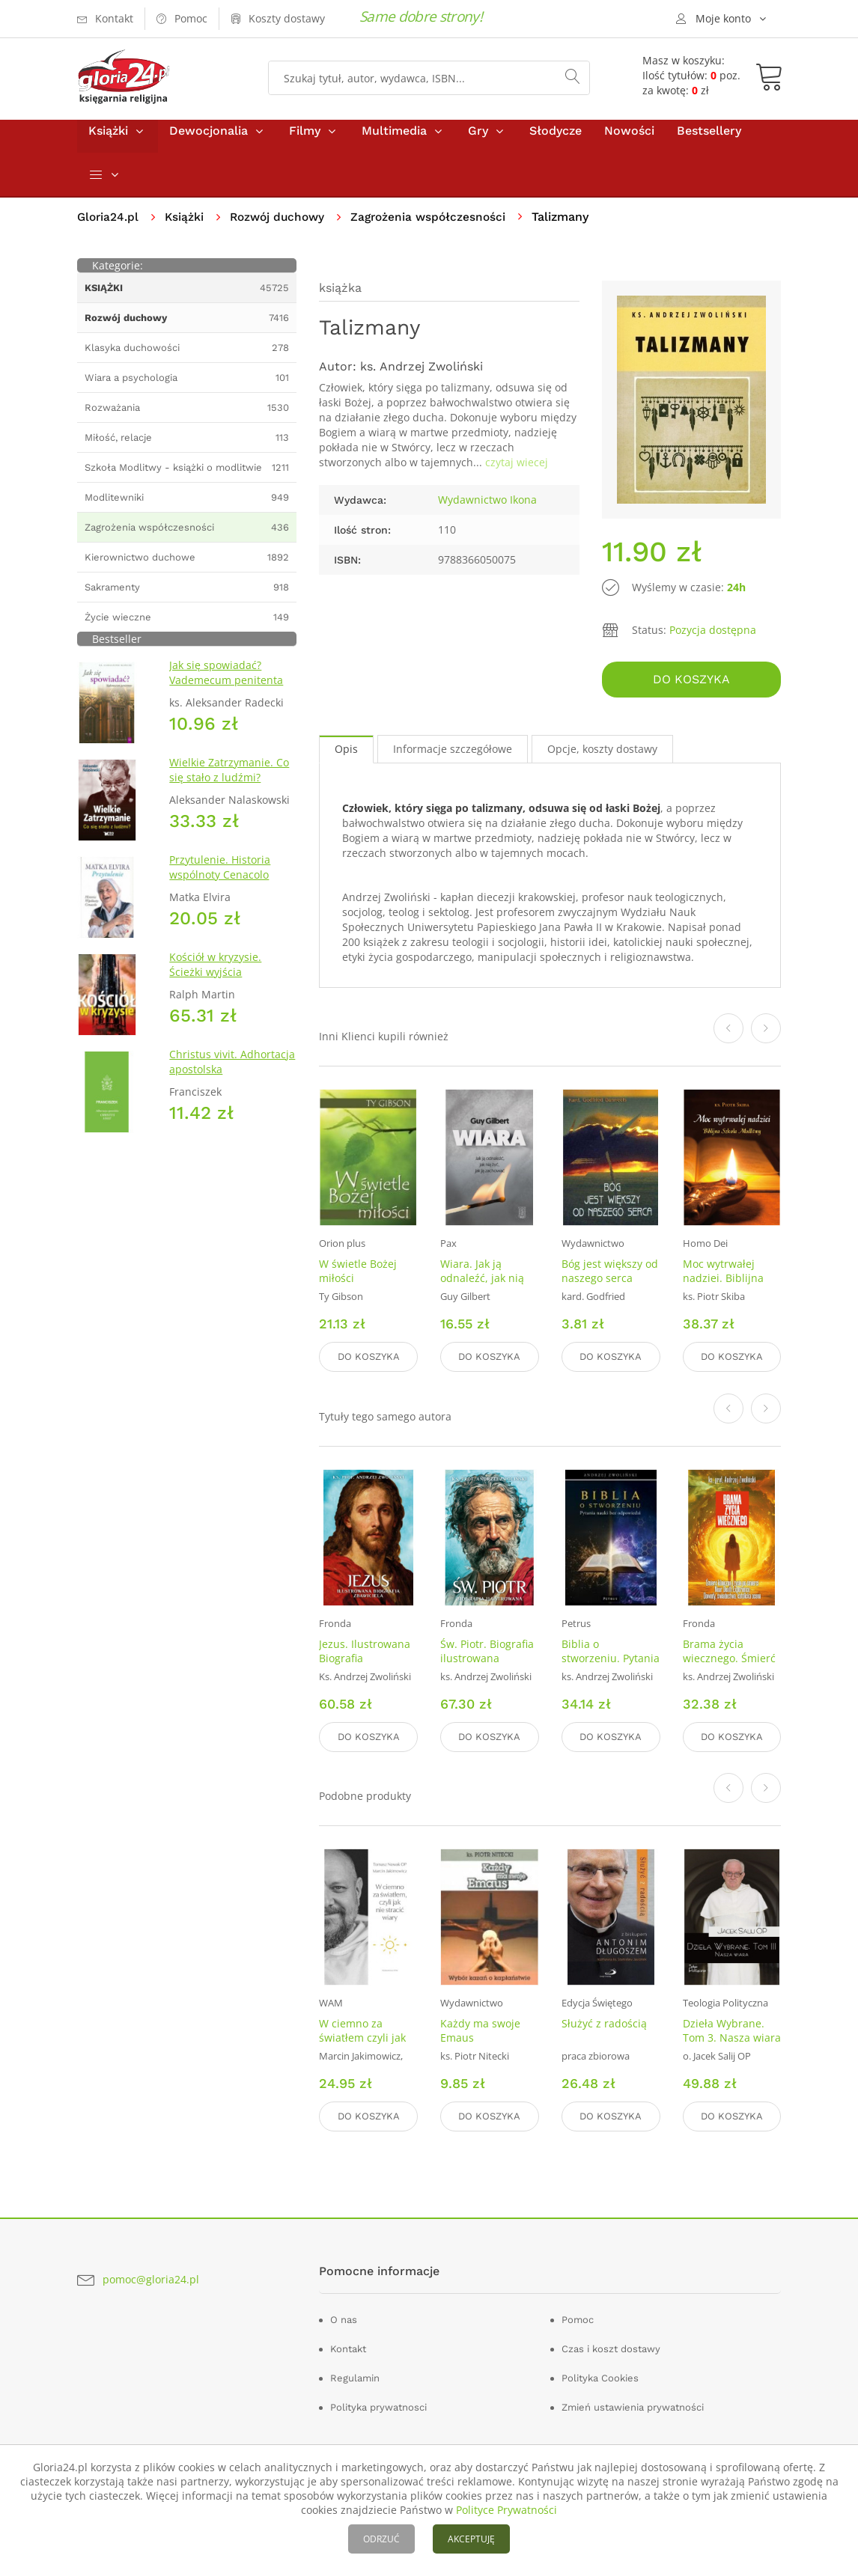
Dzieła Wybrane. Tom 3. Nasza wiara (732, 2030)
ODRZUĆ (381, 2539)
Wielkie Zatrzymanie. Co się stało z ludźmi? (229, 780)
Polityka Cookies (600, 2374)
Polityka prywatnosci (378, 2403)
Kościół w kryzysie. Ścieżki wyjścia (215, 974)
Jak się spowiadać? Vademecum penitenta (226, 683)
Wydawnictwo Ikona (487, 510)
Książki (108, 141)
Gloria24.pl (109, 227)
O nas (343, 2316)
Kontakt (348, 2345)
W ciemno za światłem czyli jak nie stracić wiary (362, 2037)
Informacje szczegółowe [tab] (452, 755)
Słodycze (555, 141)
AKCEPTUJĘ (471, 2539)
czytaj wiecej (516, 473)
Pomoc (578, 2316)
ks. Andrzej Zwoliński (421, 377)
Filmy (304, 141)
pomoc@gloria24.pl (151, 2275)
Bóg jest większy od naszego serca (610, 1277)
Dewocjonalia (208, 141)
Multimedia (394, 141)
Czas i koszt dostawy (611, 2345)
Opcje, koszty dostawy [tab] (602, 755)
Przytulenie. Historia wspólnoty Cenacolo (219, 877)
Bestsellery (709, 141)
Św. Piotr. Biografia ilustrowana (487, 1654)
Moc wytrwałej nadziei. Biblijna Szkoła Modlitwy (723, 1284)
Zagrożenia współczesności (438, 227)
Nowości (629, 141)
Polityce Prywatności (506, 2510)
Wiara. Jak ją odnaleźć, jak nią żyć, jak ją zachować (482, 1291)
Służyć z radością (604, 2023)
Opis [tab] (346, 755)
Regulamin (355, 2374)
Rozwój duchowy (282, 227)
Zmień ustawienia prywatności (633, 2403)
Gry (478, 141)
